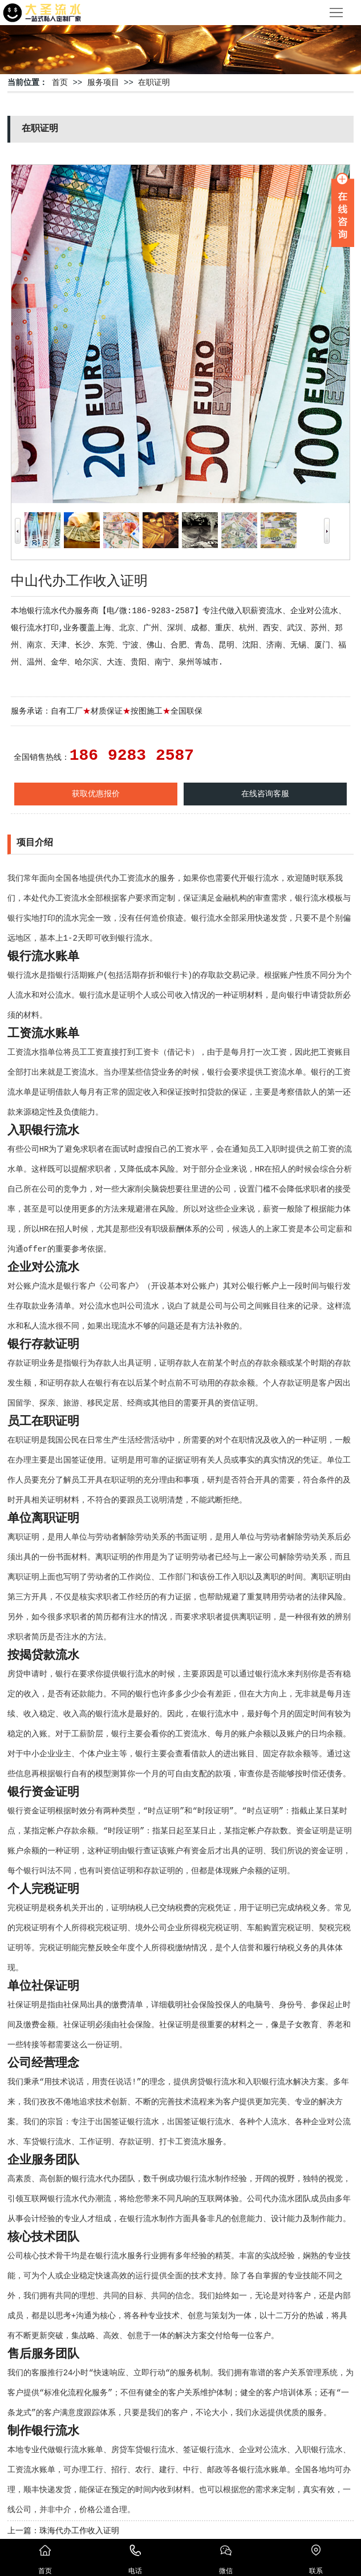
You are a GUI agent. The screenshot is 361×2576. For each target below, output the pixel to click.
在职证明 (154, 82)
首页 (60, 82)
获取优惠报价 (96, 794)
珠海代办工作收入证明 (79, 2531)
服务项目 (103, 82)
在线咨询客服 (265, 794)
